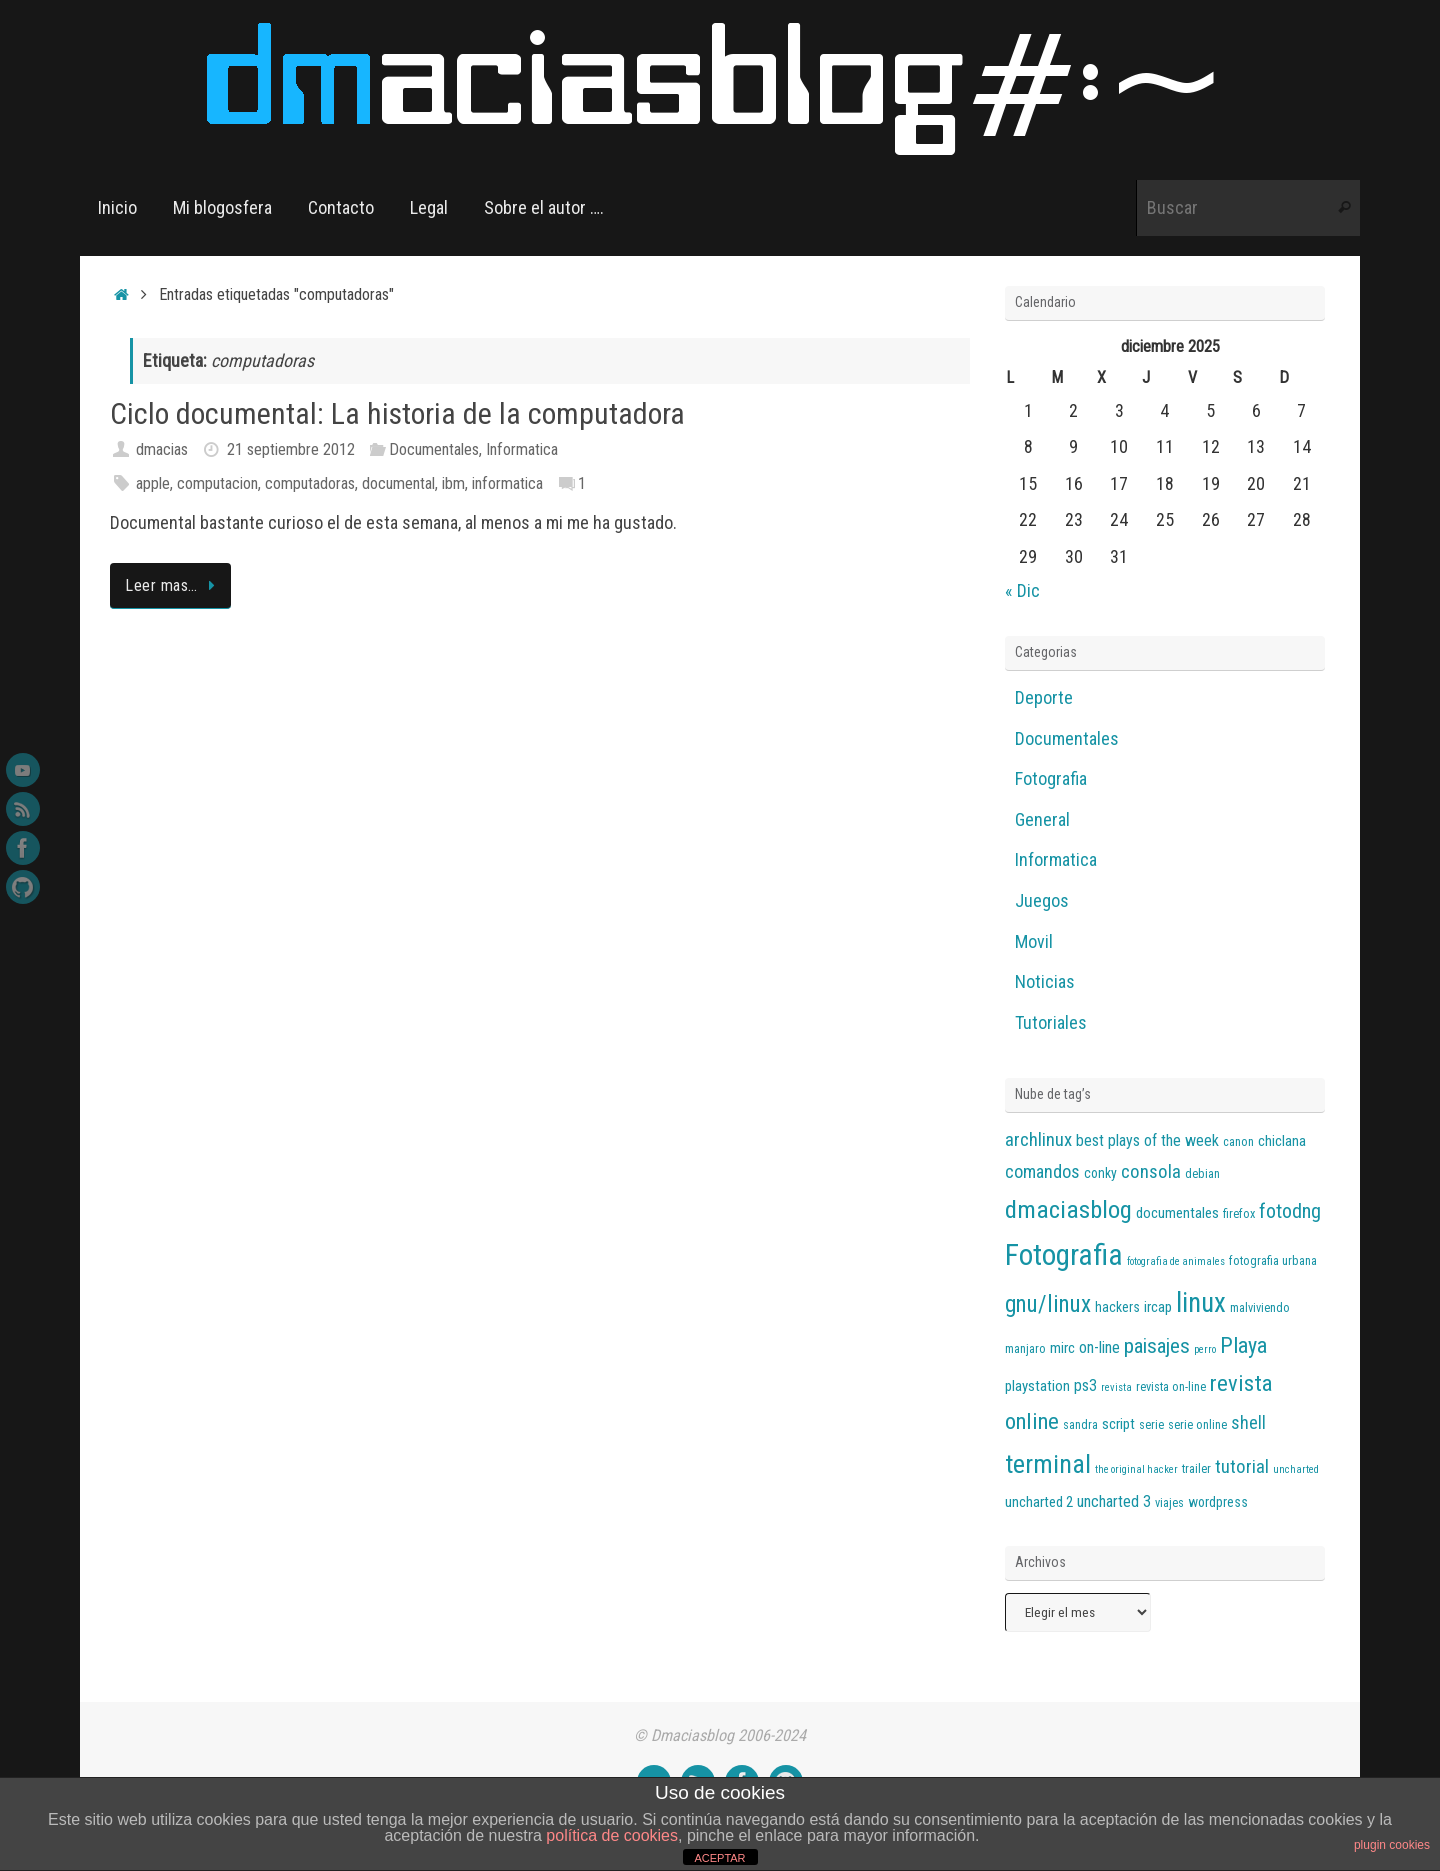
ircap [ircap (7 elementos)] (1158, 1307)
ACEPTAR (719, 1858)
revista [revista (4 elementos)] (1116, 1387)
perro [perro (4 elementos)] (1205, 1349)
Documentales (434, 449)
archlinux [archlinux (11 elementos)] (1038, 1140)
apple (153, 483)
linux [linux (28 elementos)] (1201, 1303)
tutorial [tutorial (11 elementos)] (1242, 1467)
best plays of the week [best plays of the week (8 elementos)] (1147, 1140)
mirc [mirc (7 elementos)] (1062, 1348)
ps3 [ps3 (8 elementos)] (1085, 1385)
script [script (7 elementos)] (1118, 1424)
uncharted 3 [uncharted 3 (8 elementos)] (1114, 1501)
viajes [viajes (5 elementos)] (1169, 1503)
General (1042, 819)
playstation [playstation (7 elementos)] (1037, 1386)
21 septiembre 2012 (291, 449)
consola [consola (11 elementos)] (1151, 1172)
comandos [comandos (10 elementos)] (1042, 1171)
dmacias (162, 449)
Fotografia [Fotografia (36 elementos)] (1064, 1255)
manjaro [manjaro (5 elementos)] (1025, 1349)
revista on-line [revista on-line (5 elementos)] (1171, 1387)
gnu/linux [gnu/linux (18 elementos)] (1048, 1304)
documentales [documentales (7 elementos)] (1177, 1213)
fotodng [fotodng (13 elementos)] (1290, 1211)
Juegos (1042, 900)
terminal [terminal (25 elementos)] (1048, 1464)
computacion (217, 483)
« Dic (1022, 590)
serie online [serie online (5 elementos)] (1197, 1425)
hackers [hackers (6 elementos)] (1117, 1307)
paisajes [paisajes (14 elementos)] (1157, 1346)
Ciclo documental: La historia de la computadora (397, 413)
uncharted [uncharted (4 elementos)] (1296, 1469)
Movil (1034, 941)
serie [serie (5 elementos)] (1151, 1425)
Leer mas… (174, 585)
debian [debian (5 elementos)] (1202, 1174)
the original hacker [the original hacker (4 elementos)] (1136, 1469)
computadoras (310, 483)
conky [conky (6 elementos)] (1100, 1173)
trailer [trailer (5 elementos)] (1196, 1469)
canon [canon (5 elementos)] (1238, 1142)
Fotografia (1051, 778)
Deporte (1044, 697)
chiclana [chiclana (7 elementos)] (1282, 1141)
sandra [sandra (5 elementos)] (1080, 1425)
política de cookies (612, 1835)
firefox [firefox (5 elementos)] (1239, 1214)
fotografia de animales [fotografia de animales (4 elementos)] (1176, 1261)
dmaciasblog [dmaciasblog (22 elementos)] (1068, 1209)
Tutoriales (1051, 1022)
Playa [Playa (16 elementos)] (1243, 1345)
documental (398, 483)
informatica (507, 483)
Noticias (1045, 981)
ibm (453, 483)
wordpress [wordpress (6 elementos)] (1218, 1502)
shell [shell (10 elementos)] (1248, 1422)
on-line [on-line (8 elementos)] (1099, 1347)
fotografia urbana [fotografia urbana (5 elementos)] (1273, 1261)
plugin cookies (1392, 1845)
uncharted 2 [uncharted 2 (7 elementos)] (1039, 1502)
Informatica (522, 449)
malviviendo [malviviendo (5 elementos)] (1260, 1308)
